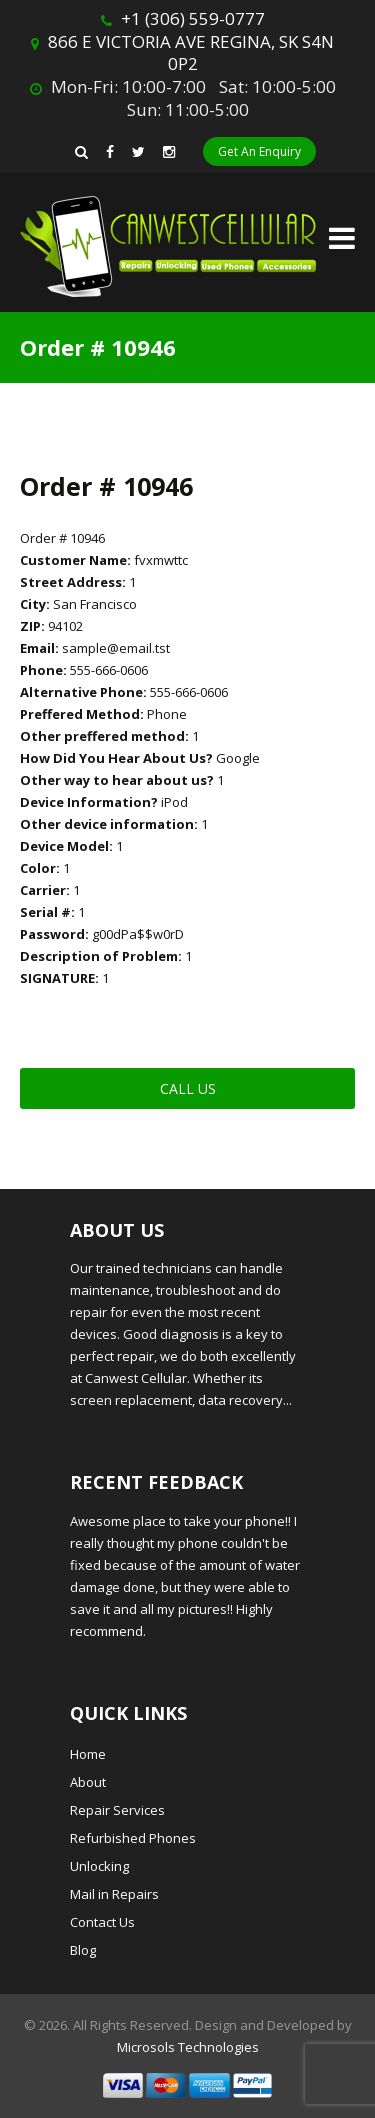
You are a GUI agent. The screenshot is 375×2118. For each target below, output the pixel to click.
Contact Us (102, 1922)
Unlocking (99, 1866)
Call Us (188, 1088)
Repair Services (117, 1810)
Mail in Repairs (114, 1894)
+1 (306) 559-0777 (193, 18)
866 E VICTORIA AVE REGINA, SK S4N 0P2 (191, 52)
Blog (83, 1950)
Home (88, 1754)
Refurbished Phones (133, 1838)
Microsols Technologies (188, 2047)
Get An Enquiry (259, 151)
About (88, 1782)
